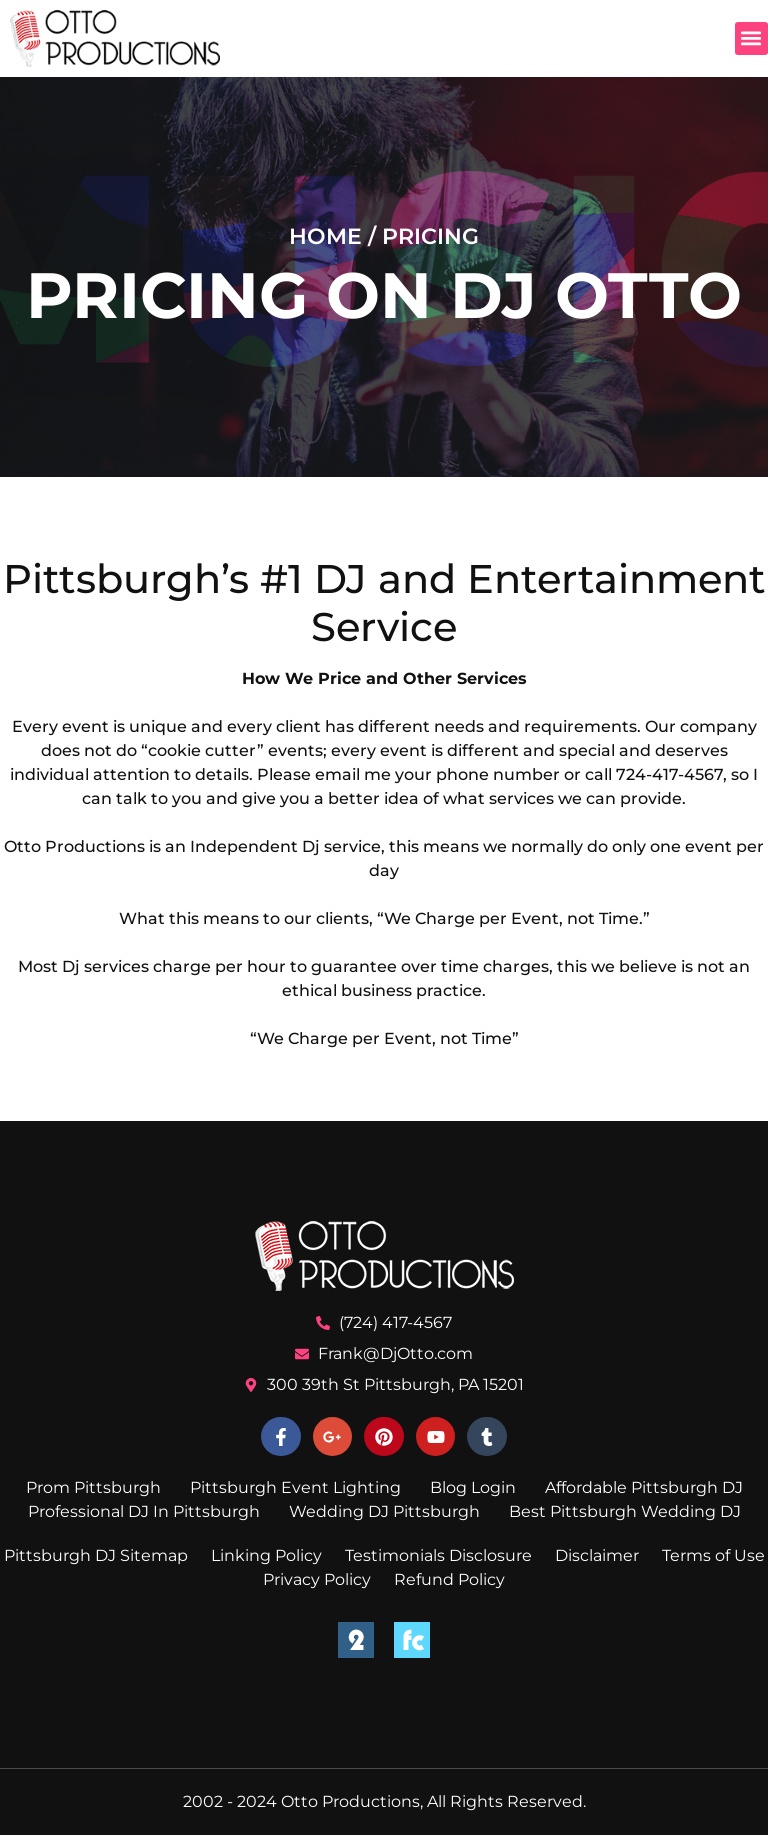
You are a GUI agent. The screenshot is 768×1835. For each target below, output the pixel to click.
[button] (751, 38)
